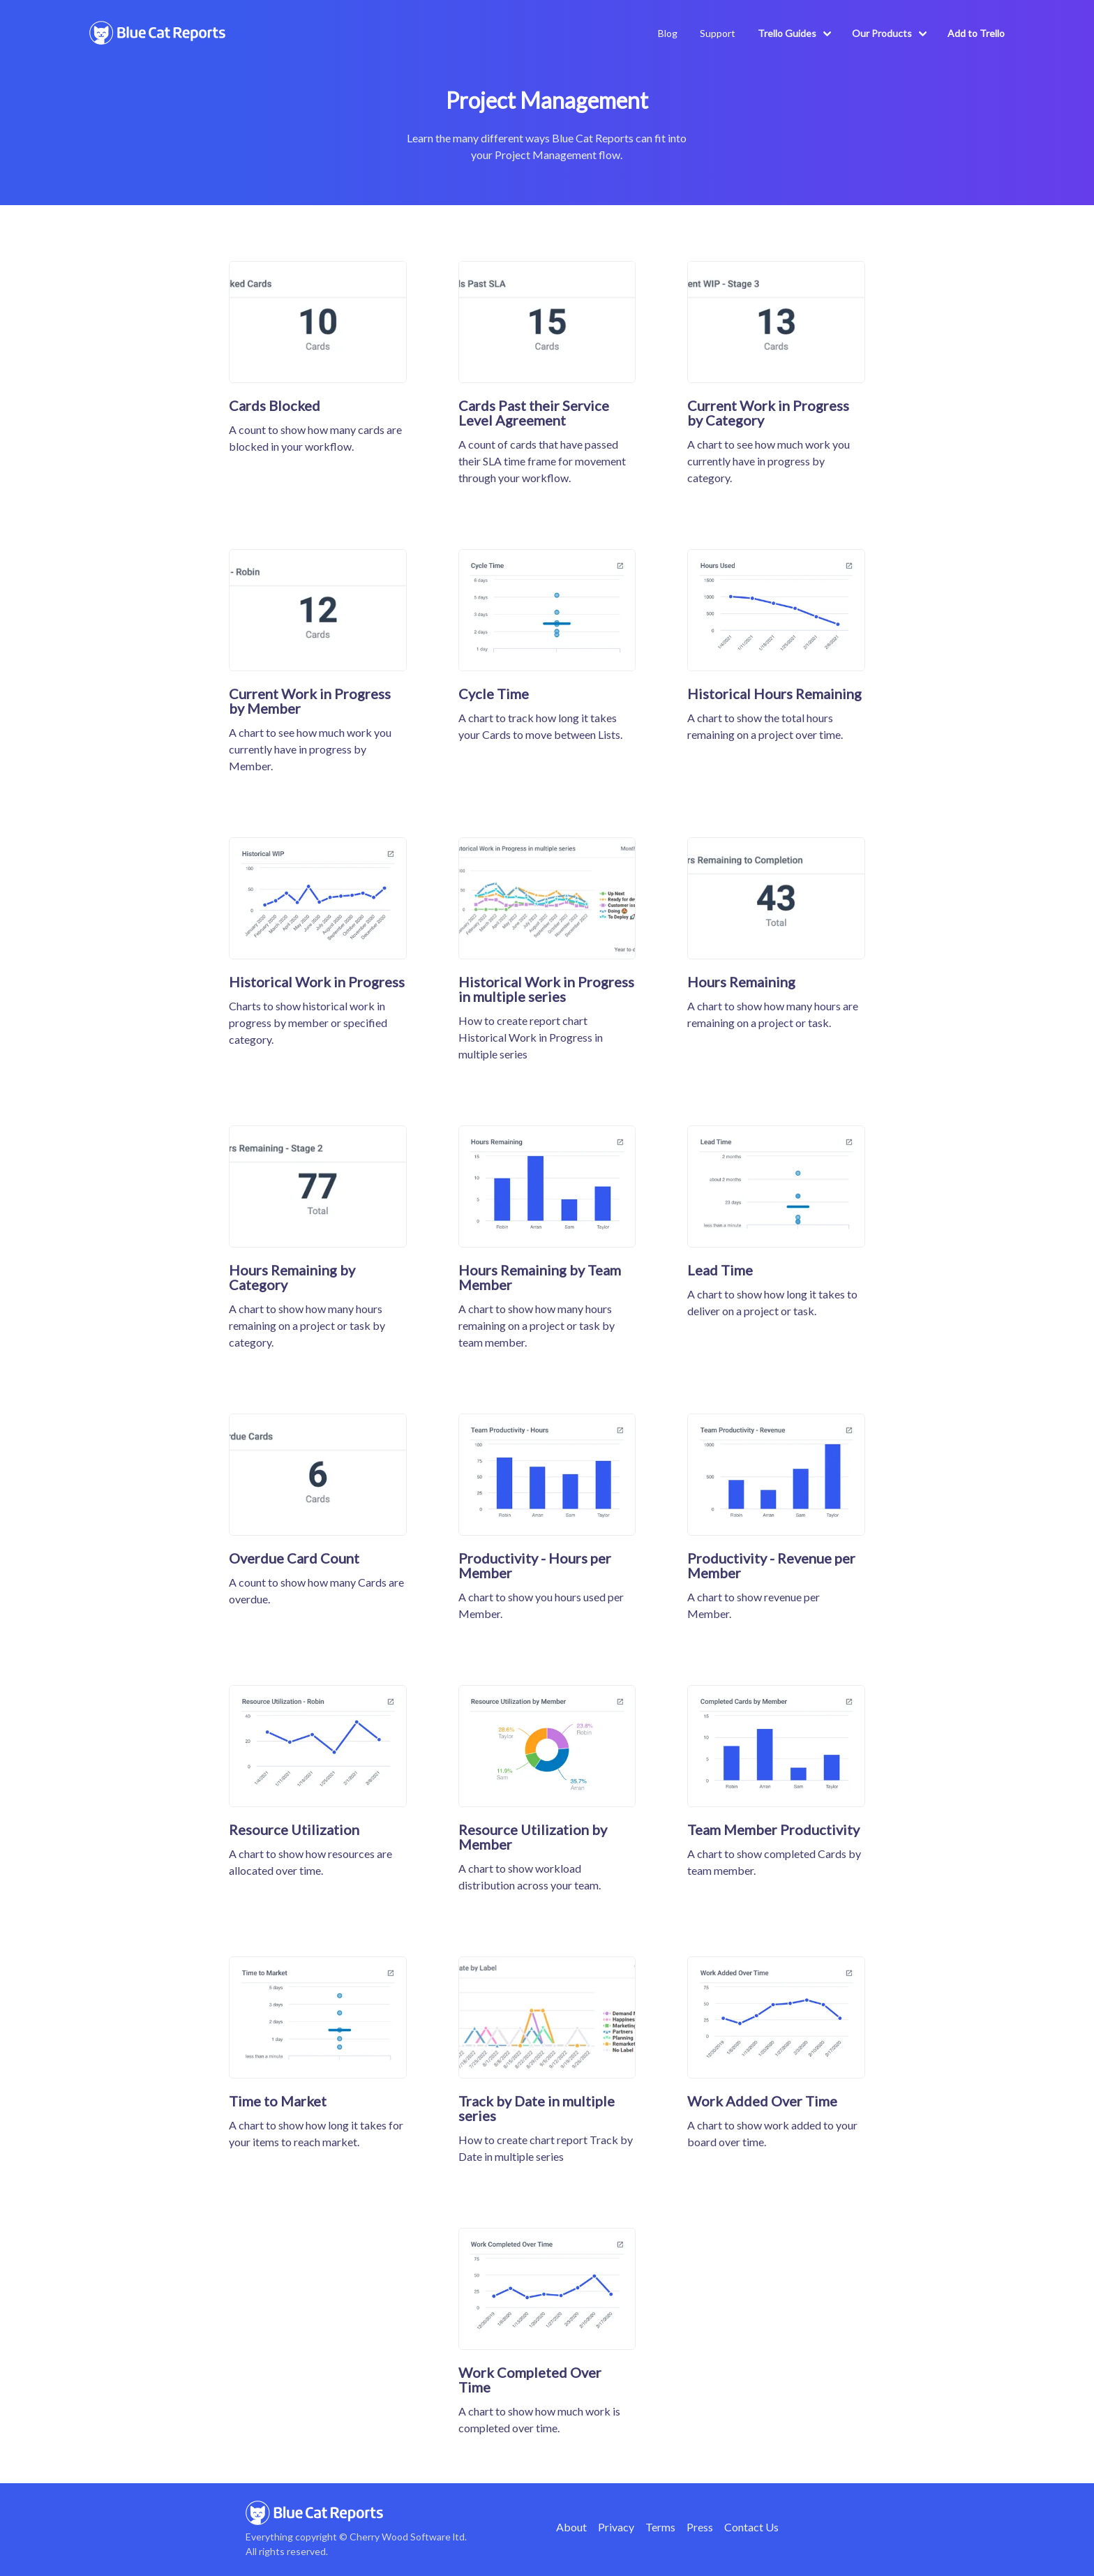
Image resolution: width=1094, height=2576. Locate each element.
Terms (660, 2526)
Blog (667, 33)
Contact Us (751, 2526)
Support (717, 33)
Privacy (616, 2526)
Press (700, 2526)
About (571, 2526)
